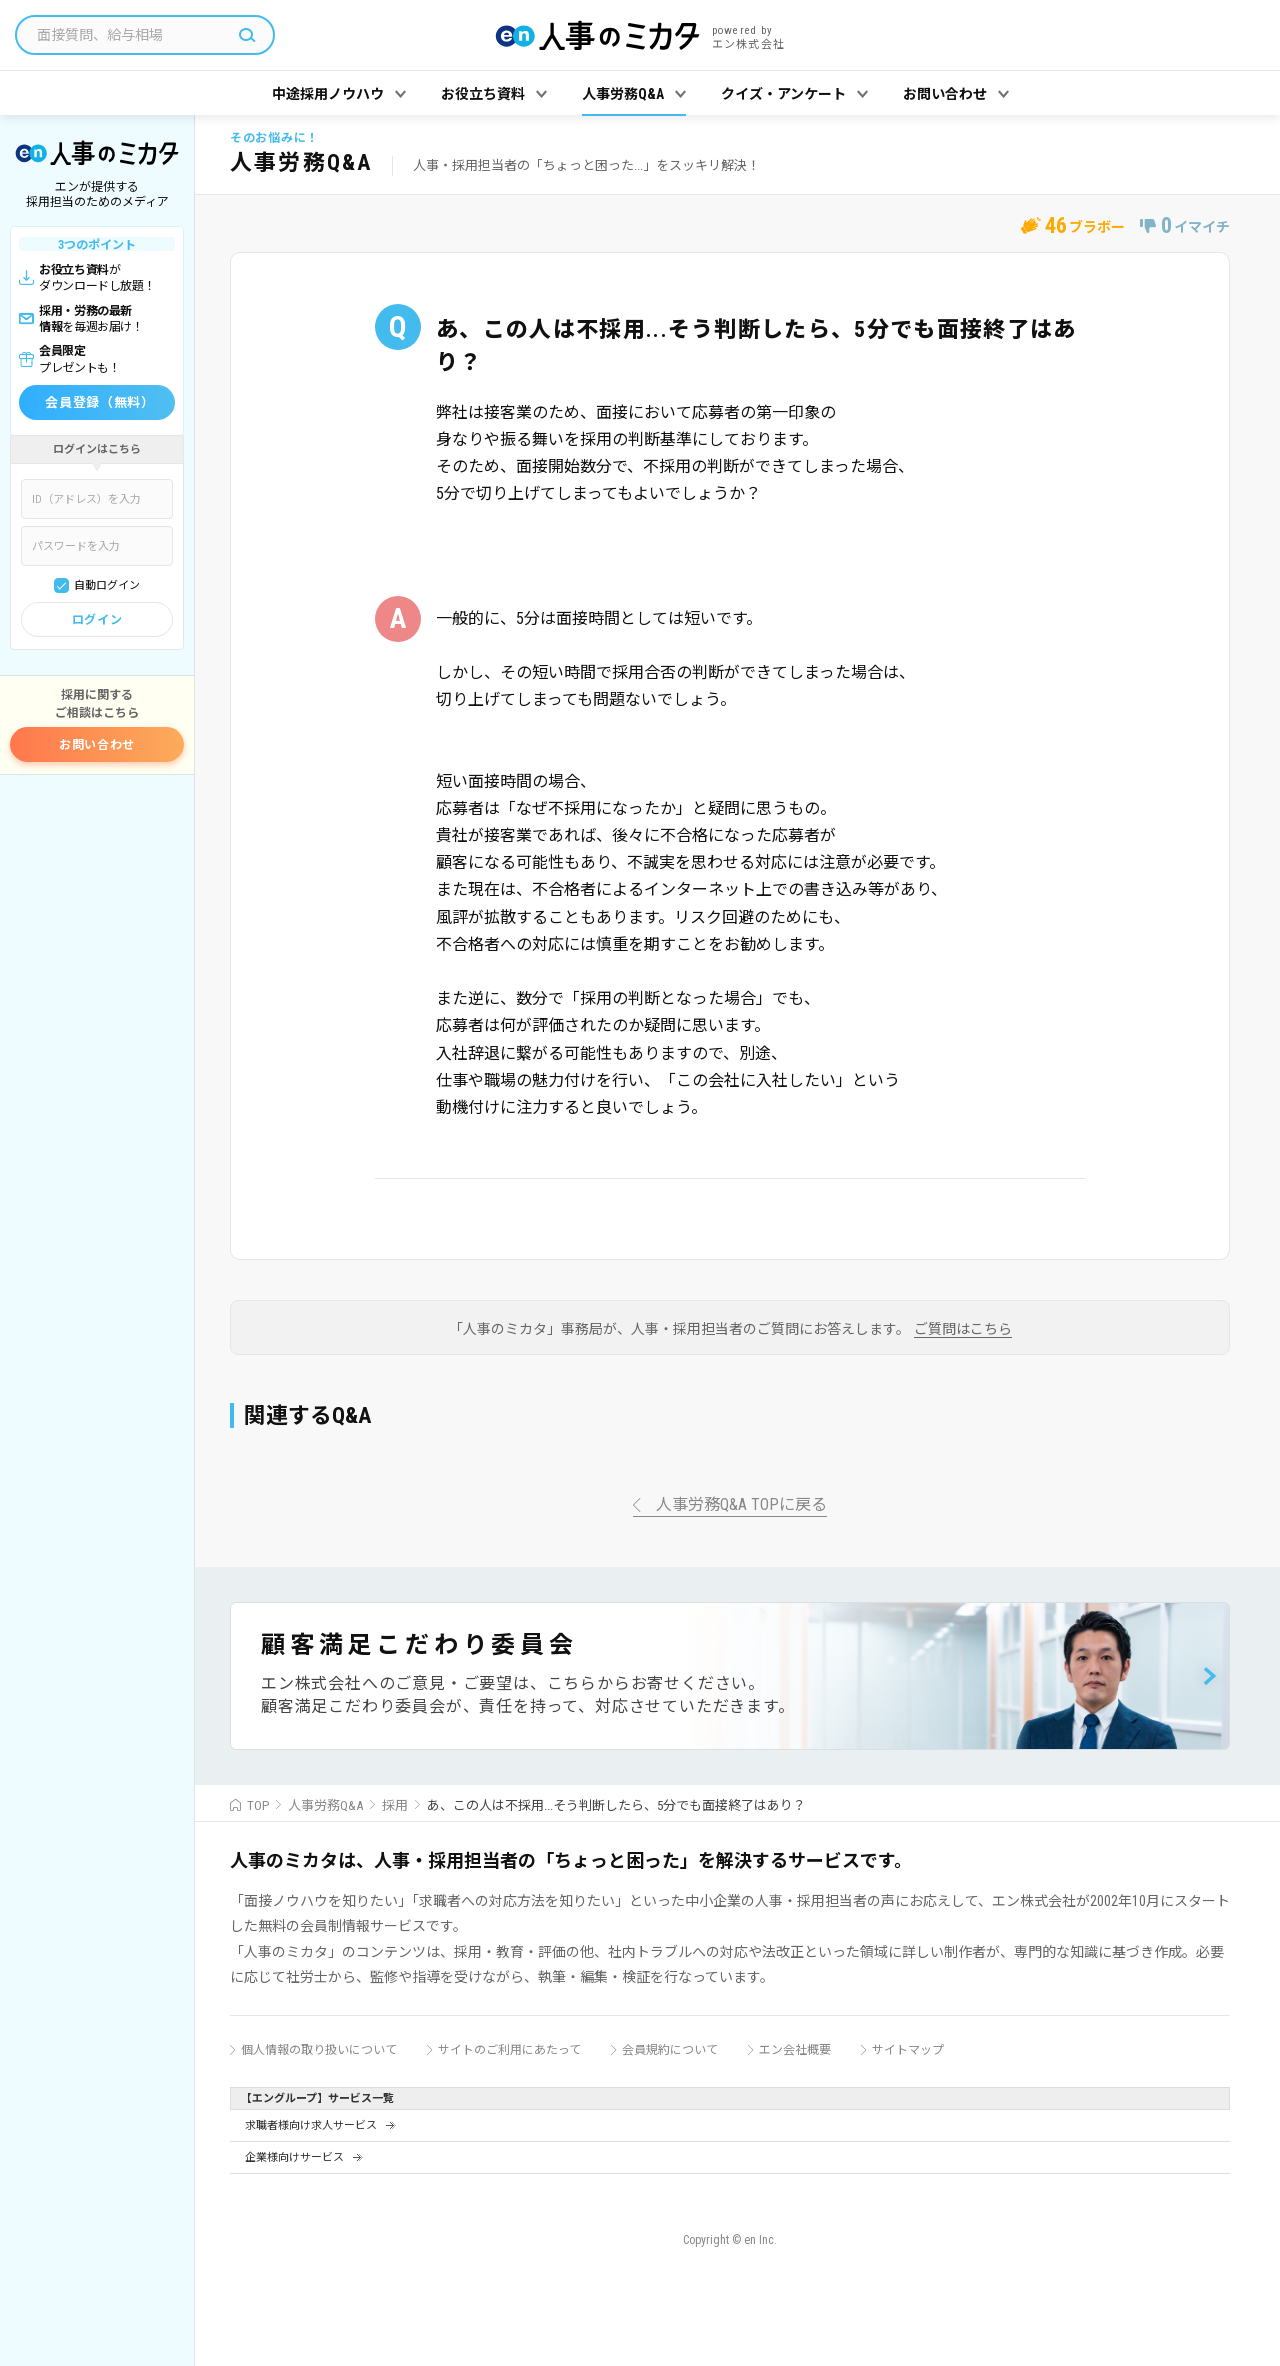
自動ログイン (107, 585)
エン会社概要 (795, 2050)
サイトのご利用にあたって (509, 2050)
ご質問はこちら (963, 1329)
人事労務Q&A (325, 1805)
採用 (395, 1805)
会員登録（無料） (99, 402)
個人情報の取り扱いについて (319, 2050)
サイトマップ (908, 2050)
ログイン (97, 620)
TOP (258, 1805)
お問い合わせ (97, 745)
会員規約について (670, 2050)
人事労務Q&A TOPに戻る (741, 1505)
